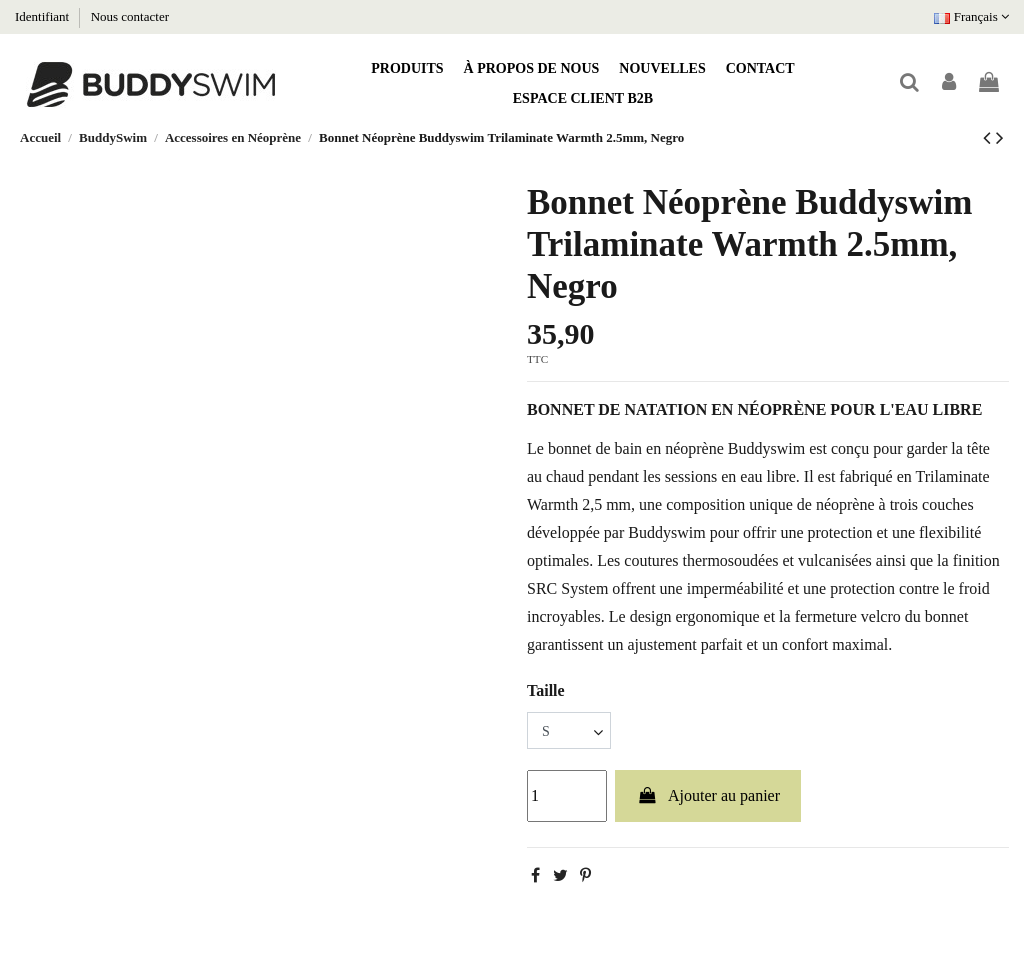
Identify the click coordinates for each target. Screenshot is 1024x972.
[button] (407, 69)
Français (971, 16)
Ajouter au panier (708, 795)
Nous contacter (130, 16)
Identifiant (43, 16)
